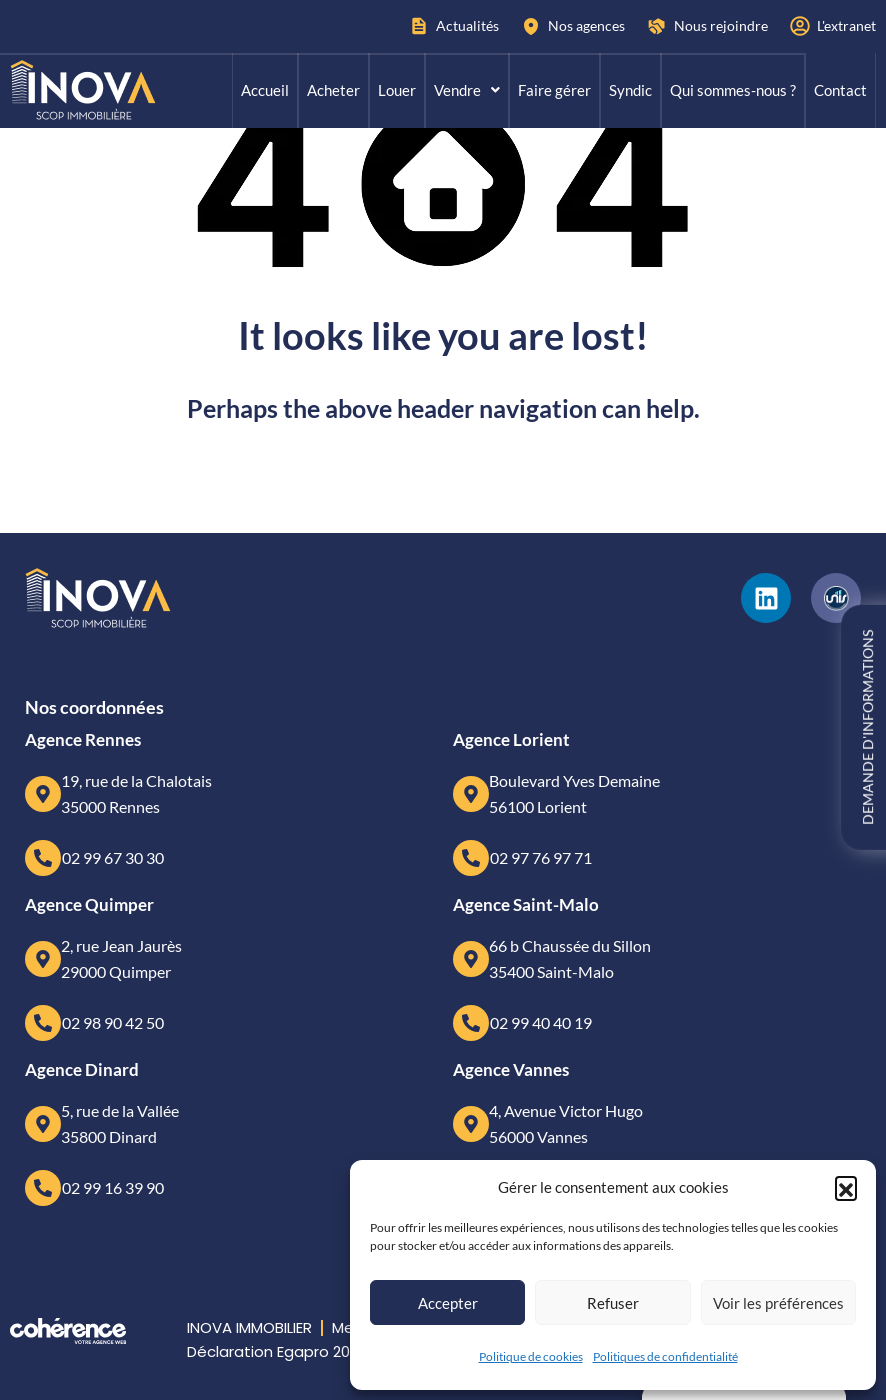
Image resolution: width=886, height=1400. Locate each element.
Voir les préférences (778, 1303)
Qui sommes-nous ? (733, 90)
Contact (840, 90)
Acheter (333, 90)
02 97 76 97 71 (541, 857)
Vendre (467, 90)
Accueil (265, 90)
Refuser (613, 1303)
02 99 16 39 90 (113, 1187)
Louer (397, 90)
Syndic (630, 90)
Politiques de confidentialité (665, 1356)
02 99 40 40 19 (541, 1022)
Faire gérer (554, 90)
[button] (846, 1187)
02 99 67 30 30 (113, 857)
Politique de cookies (531, 1356)
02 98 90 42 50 (113, 1022)
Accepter (448, 1303)
